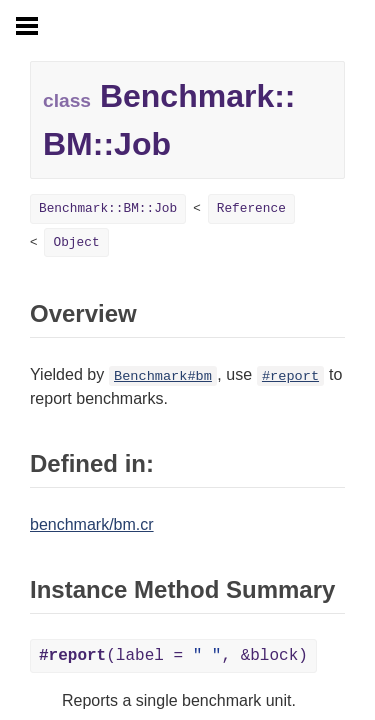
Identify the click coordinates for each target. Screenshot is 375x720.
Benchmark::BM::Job (108, 208)
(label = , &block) (173, 656)
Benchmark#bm (163, 376)
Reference (251, 208)
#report (290, 376)
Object (76, 242)
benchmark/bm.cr (92, 524)
